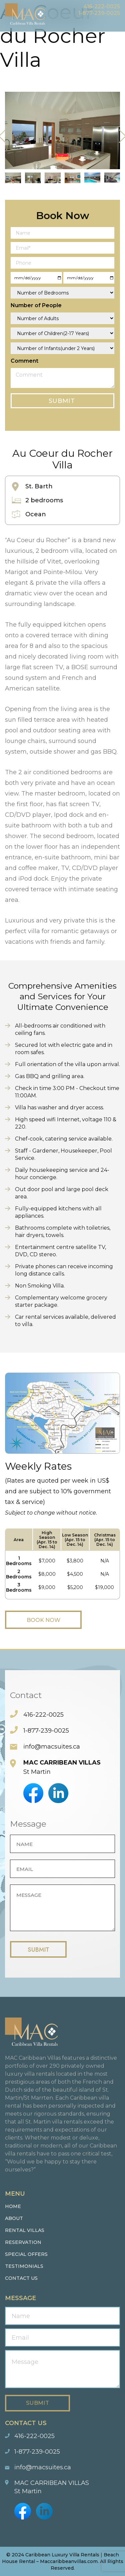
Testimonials (24, 2266)
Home (13, 2206)
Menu (115, 21)
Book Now (43, 1620)
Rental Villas (24, 2230)
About (14, 2218)
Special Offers (26, 2254)
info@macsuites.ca (51, 1746)
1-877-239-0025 (99, 13)
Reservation (23, 2242)
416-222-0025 (101, 6)
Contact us (21, 2278)
